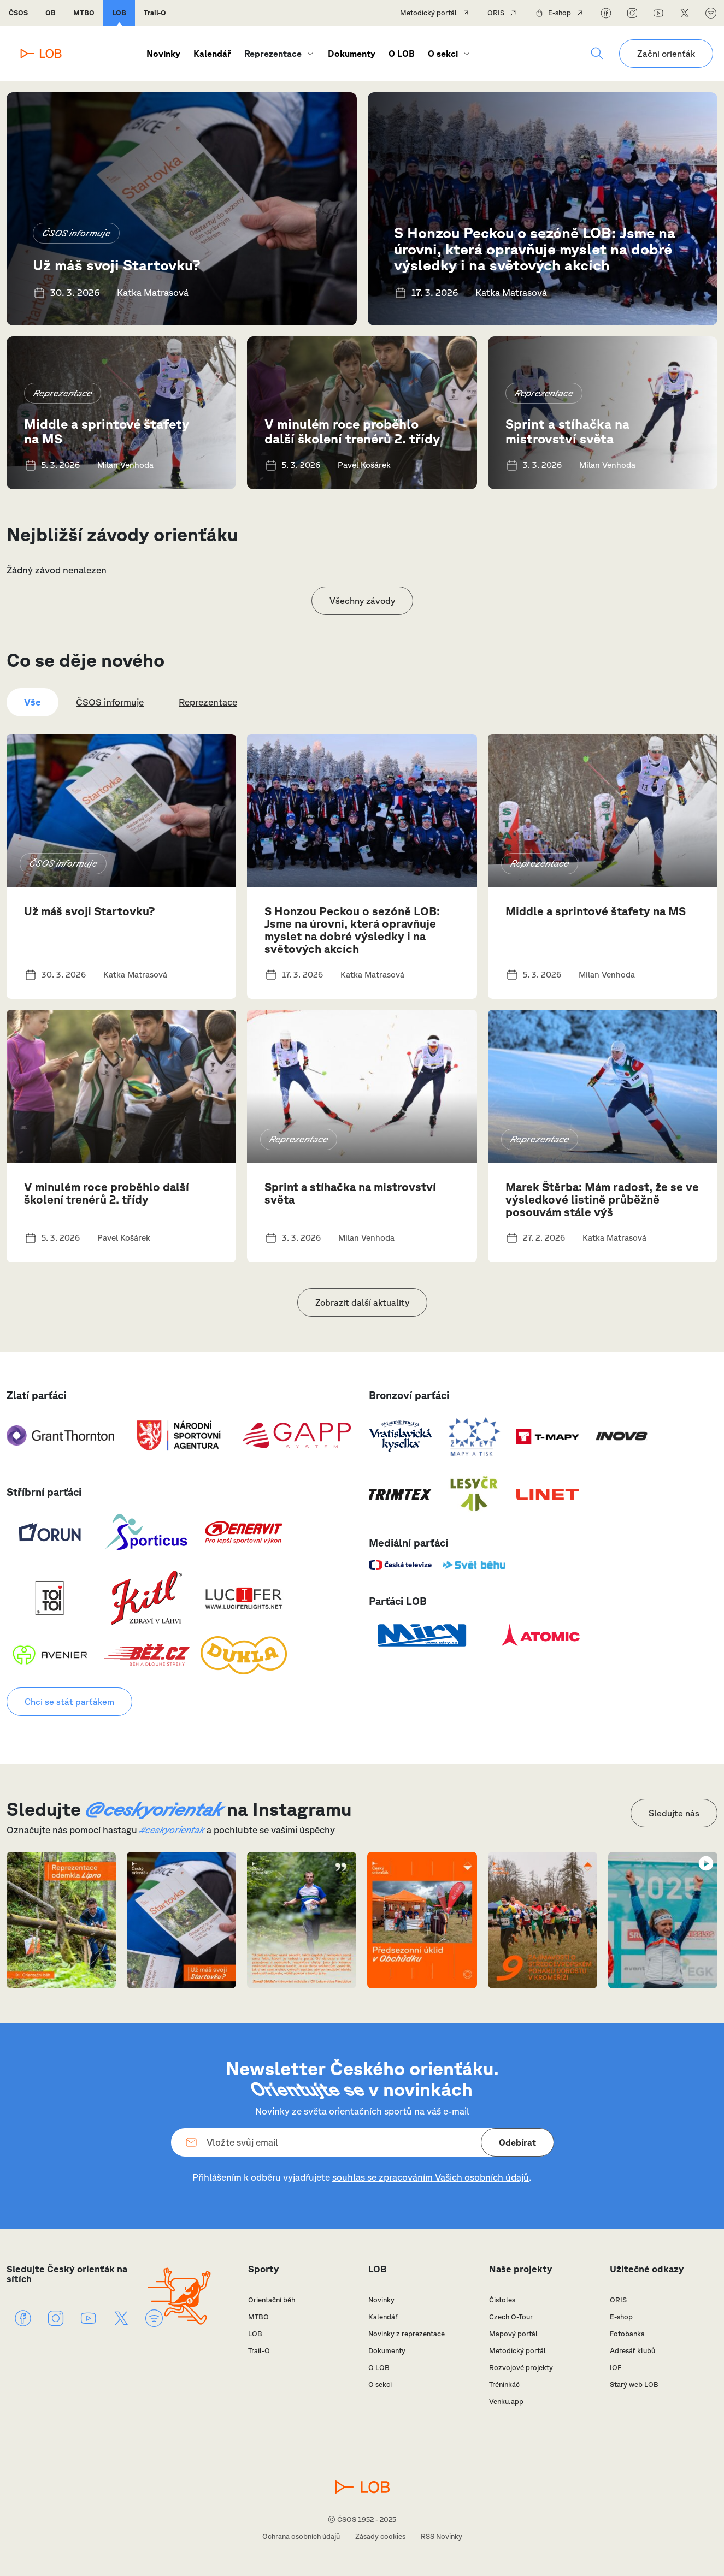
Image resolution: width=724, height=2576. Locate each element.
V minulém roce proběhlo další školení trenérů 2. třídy (352, 431)
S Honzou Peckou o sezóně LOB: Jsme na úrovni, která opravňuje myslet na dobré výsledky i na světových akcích (534, 248)
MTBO (84, 13)
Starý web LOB (634, 2384)
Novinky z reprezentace (406, 2334)
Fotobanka (627, 2334)
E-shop (559, 13)
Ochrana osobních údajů (301, 2536)
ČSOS (18, 13)
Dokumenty (351, 53)
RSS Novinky (441, 2536)
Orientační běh (271, 2300)
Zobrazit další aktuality (362, 1302)
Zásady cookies (380, 2536)
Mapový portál (513, 2334)
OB (50, 13)
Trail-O (155, 13)
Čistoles (502, 2300)
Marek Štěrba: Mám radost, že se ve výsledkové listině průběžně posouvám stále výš (602, 1199)
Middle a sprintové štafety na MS (106, 431)
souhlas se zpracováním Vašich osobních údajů (430, 2177)
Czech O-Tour (511, 2317)
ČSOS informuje (76, 233)
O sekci (443, 53)
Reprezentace (273, 53)
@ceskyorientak (153, 1809)
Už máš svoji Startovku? (117, 264)
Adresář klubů (632, 2351)
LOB (119, 13)
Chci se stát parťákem (69, 1702)
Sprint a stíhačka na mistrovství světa (567, 431)
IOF (615, 2368)
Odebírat (517, 2142)
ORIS (495, 13)
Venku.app (506, 2401)
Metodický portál (428, 13)
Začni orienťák (666, 53)
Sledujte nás (674, 1813)
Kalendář (212, 53)
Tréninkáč (504, 2384)
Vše (32, 702)
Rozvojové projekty (521, 2368)
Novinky (163, 53)
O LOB (402, 53)
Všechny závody (362, 601)
